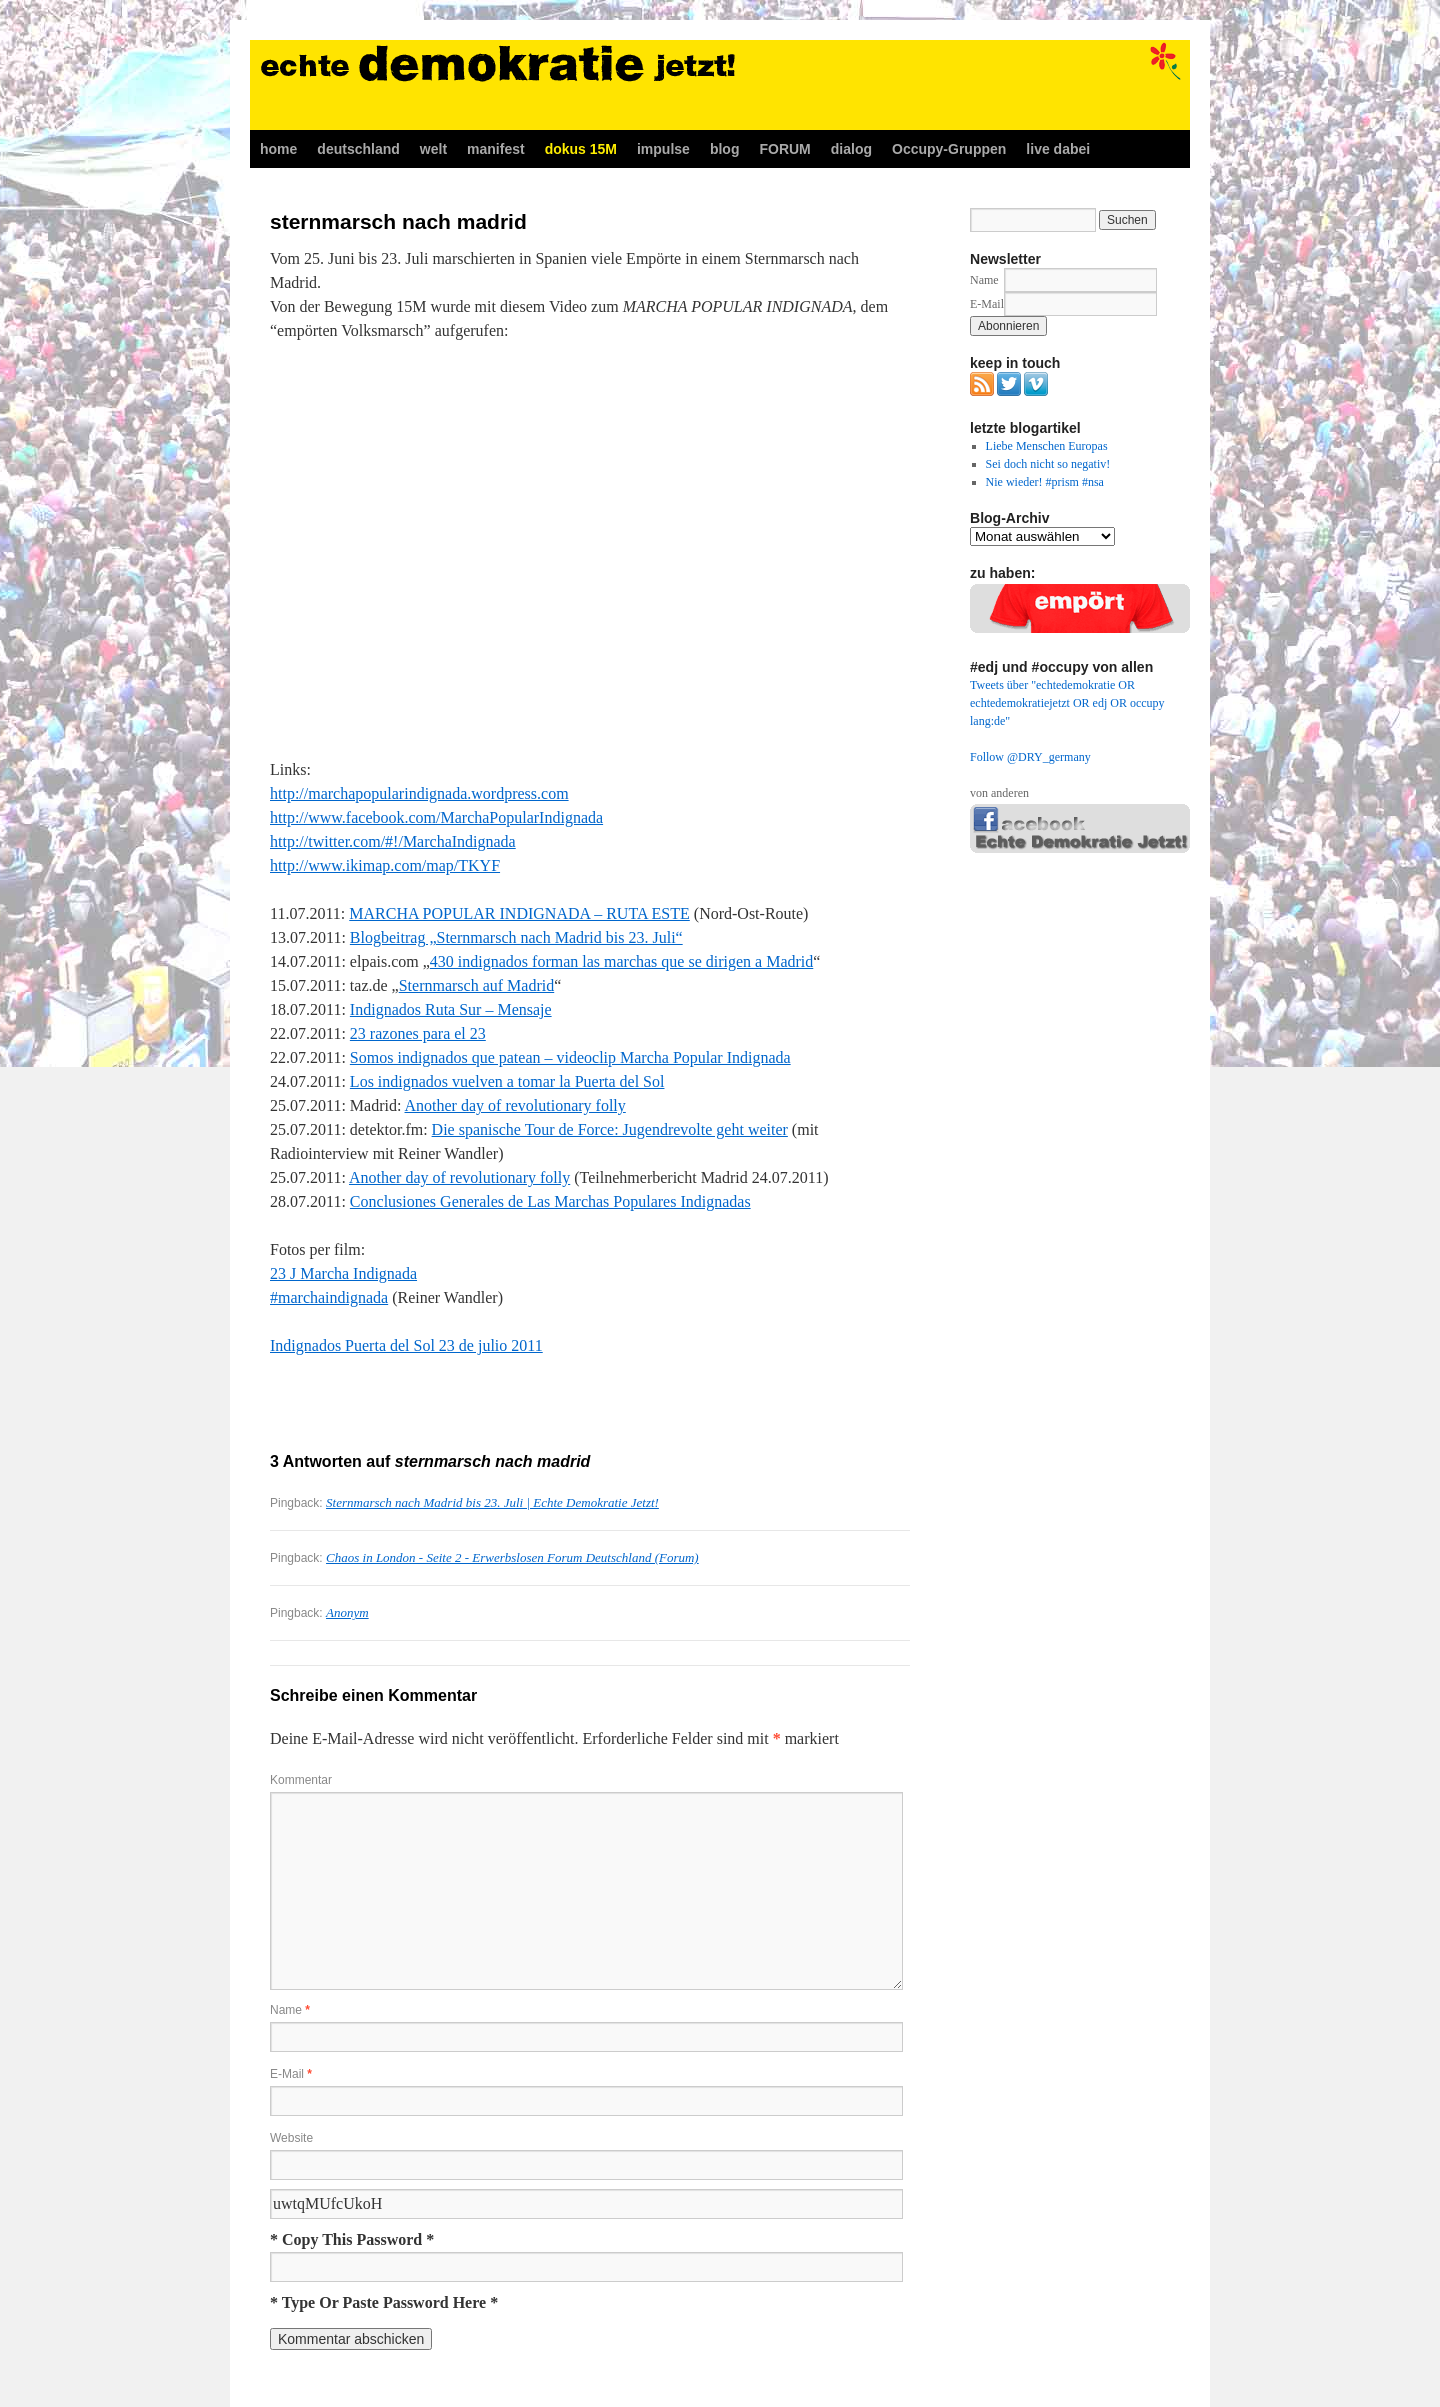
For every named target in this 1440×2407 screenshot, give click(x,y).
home (278, 149)
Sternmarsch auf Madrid (477, 985)
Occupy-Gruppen (949, 149)
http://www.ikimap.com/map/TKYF (385, 865)
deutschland (358, 149)
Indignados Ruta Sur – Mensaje (451, 1009)
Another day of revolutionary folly (515, 1105)
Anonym (347, 1612)
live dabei (1058, 149)
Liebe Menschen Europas (1047, 446)
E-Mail (291, 2074)
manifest (496, 149)
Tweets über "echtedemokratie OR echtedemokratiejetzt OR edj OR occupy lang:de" (1067, 703)
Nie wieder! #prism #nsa (1045, 482)
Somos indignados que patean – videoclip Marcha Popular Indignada (570, 1057)
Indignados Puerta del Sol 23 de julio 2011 (406, 1345)
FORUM (784, 149)
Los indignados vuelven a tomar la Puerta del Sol (507, 1081)
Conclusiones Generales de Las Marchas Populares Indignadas (550, 1201)
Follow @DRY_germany (1030, 757)
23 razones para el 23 (418, 1033)
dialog (851, 149)
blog (725, 149)
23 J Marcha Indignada (343, 1273)
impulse (663, 149)
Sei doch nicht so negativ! (1048, 464)
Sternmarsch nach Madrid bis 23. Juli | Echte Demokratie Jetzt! (492, 1502)
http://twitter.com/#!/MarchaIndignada (393, 841)
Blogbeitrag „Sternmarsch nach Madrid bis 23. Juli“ (516, 937)
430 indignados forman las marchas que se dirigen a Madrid (621, 961)
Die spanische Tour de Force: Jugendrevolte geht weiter (610, 1129)
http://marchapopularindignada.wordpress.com (419, 793)
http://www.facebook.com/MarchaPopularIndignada (436, 817)
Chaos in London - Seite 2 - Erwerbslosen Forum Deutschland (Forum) (512, 1557)
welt (433, 149)
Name (290, 2010)
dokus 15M (581, 149)
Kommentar (301, 1780)
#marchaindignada (329, 1297)
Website (291, 2138)
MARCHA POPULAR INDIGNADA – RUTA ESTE (519, 913)
